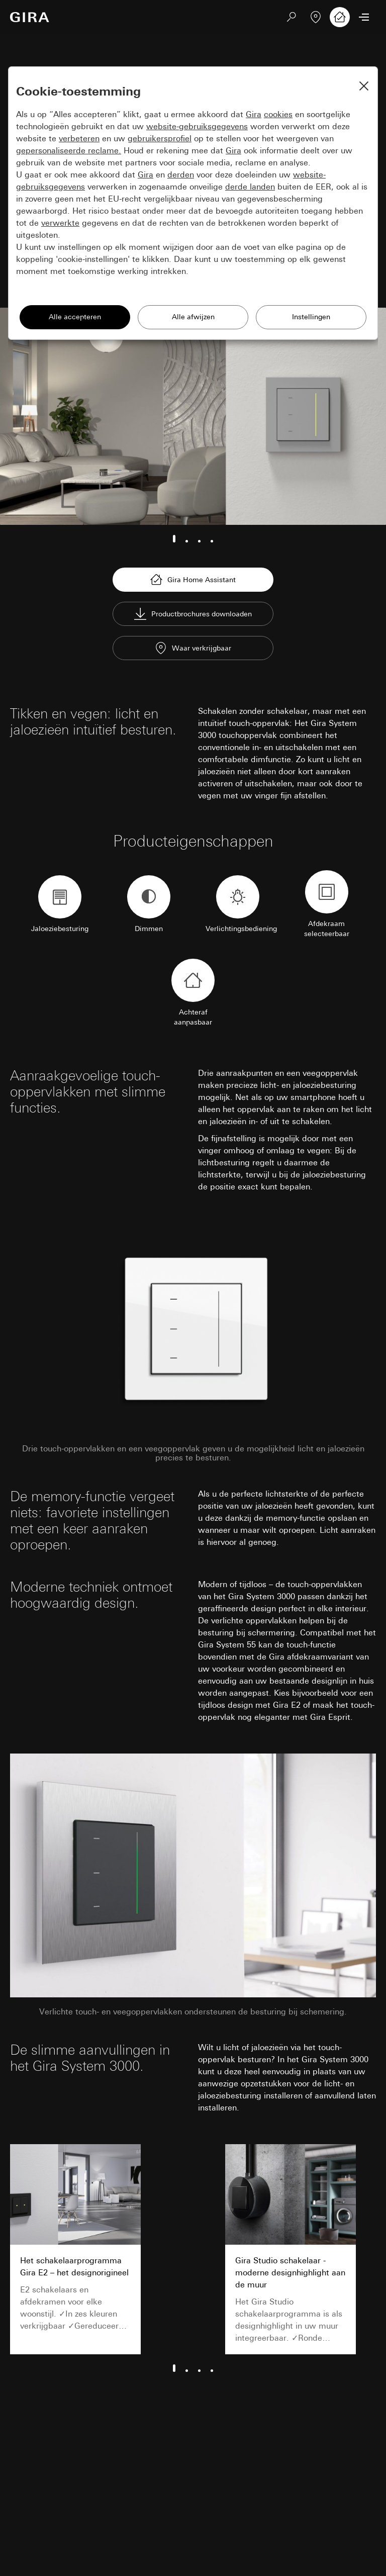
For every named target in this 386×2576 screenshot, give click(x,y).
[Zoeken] (291, 17)
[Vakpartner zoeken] (316, 17)
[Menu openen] (364, 17)
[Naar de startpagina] (29, 17)
